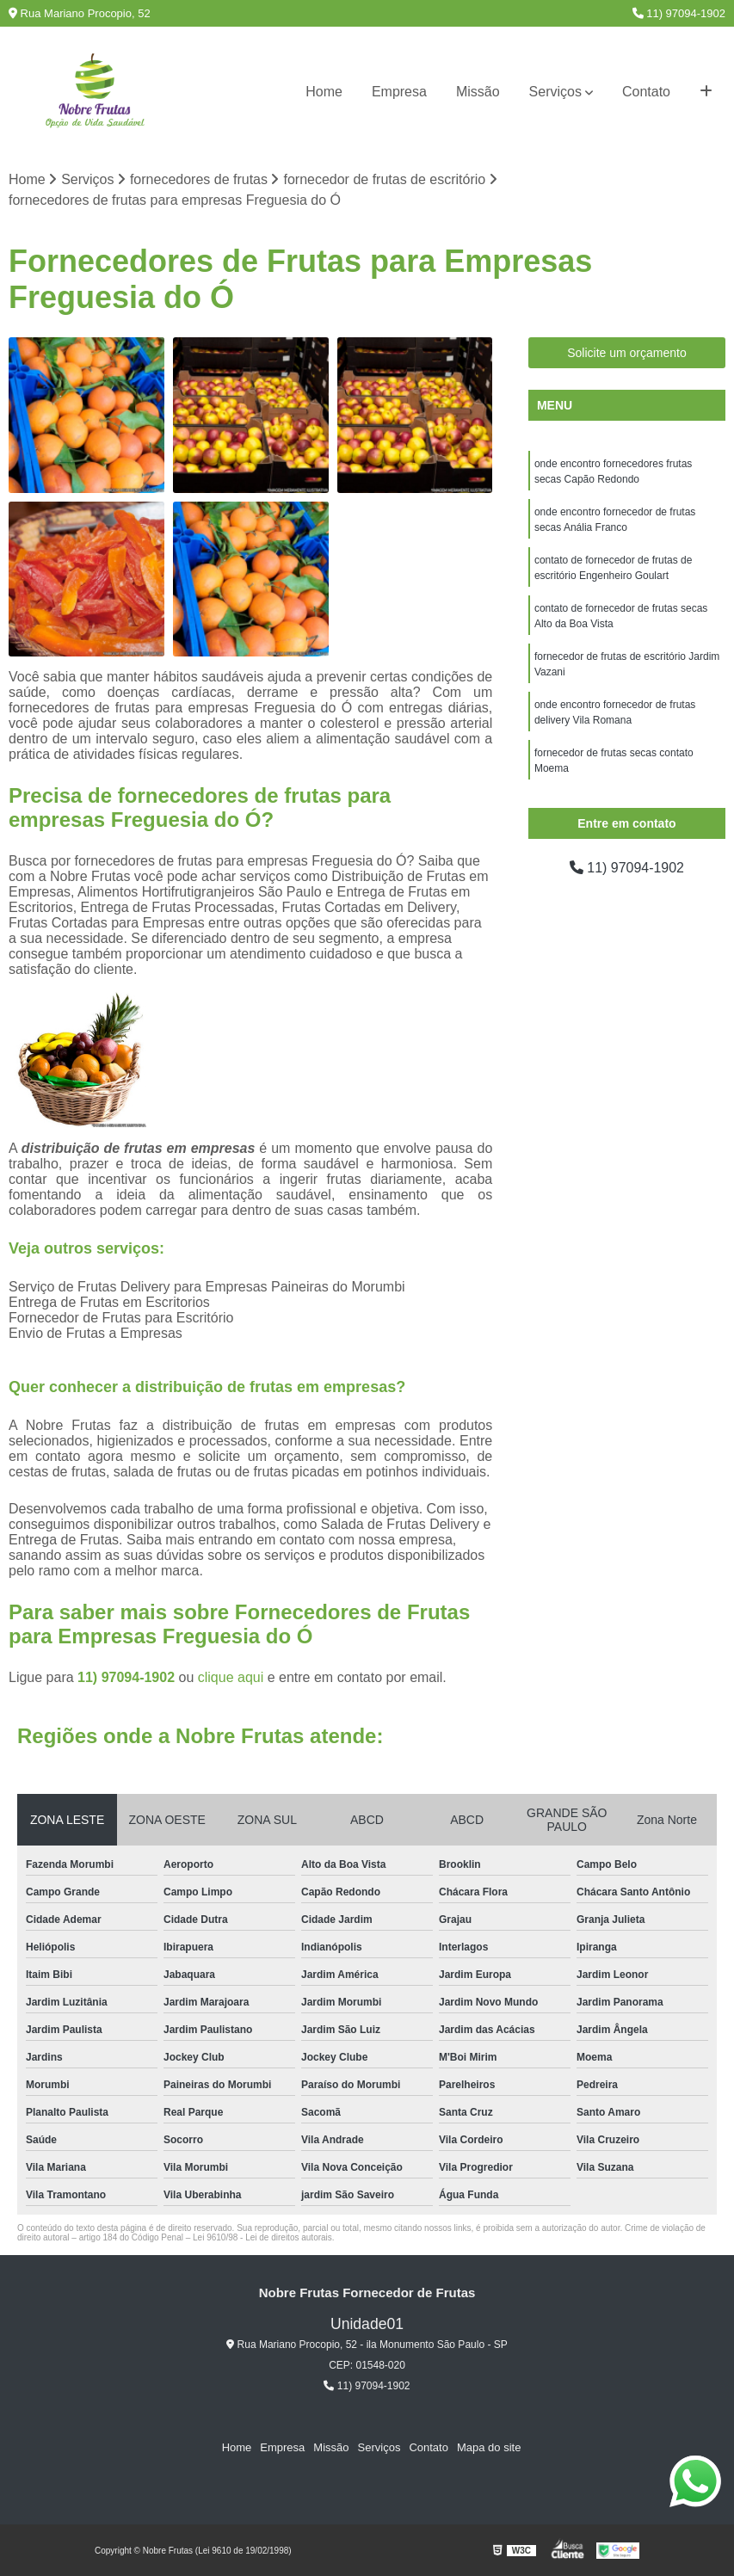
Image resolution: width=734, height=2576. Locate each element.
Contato (646, 91)
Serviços (555, 91)
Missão (478, 91)
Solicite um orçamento (627, 353)
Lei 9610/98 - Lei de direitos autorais (262, 2237)
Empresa (399, 91)
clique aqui (231, 1677)
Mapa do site (489, 2447)
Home (323, 91)
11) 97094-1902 (678, 13)
